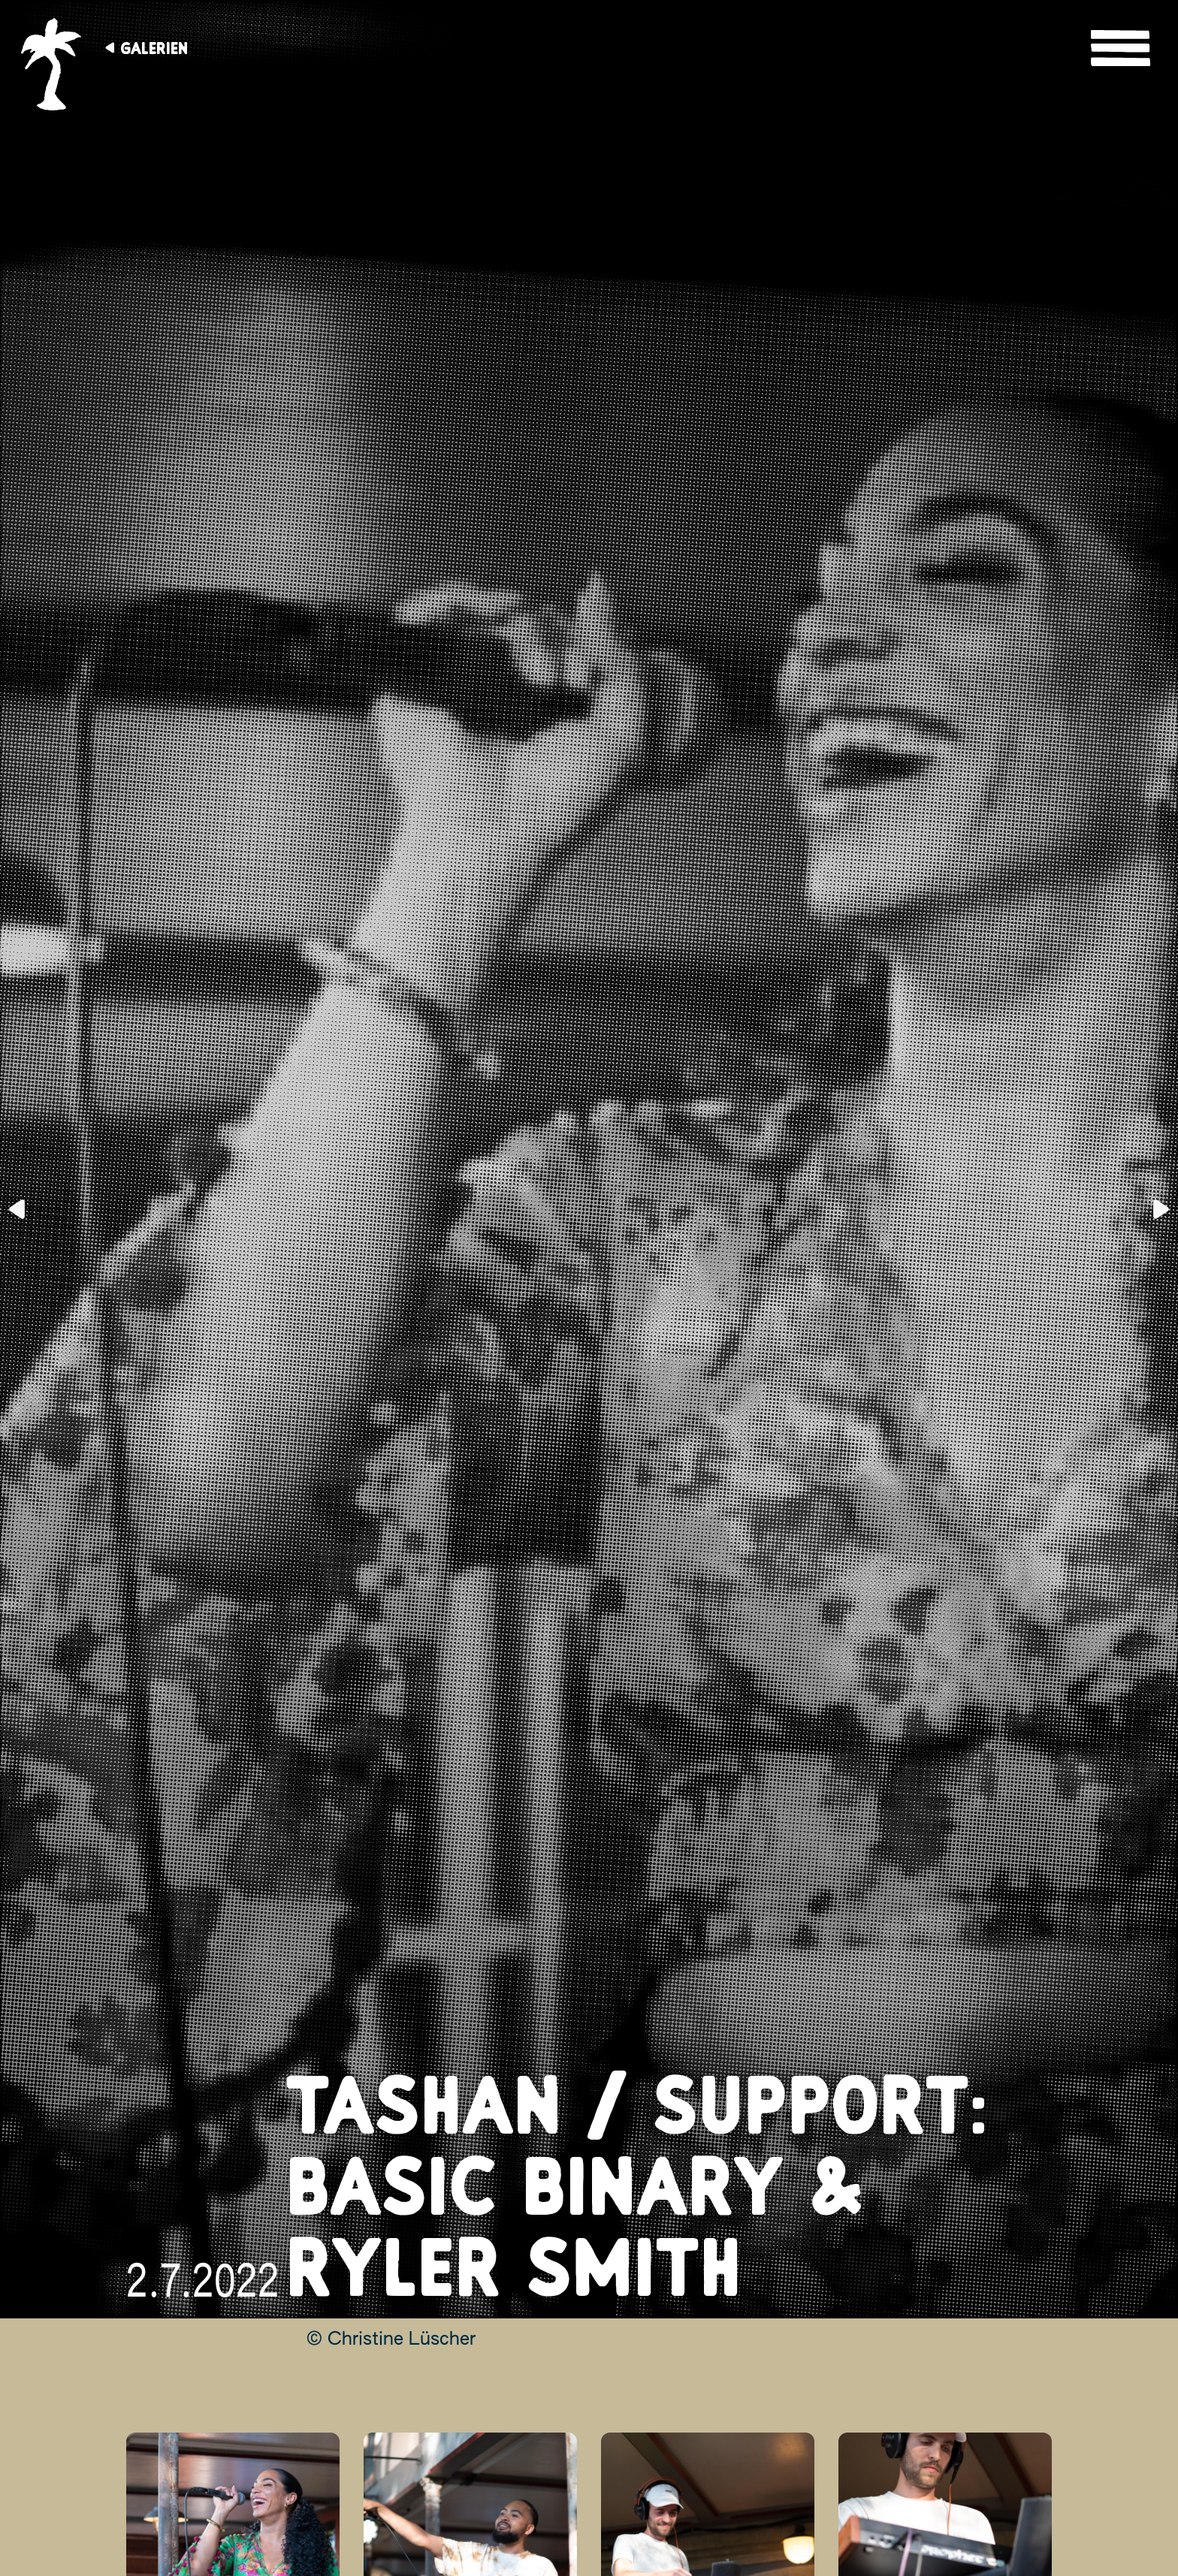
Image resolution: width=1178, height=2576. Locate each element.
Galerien (154, 48)
